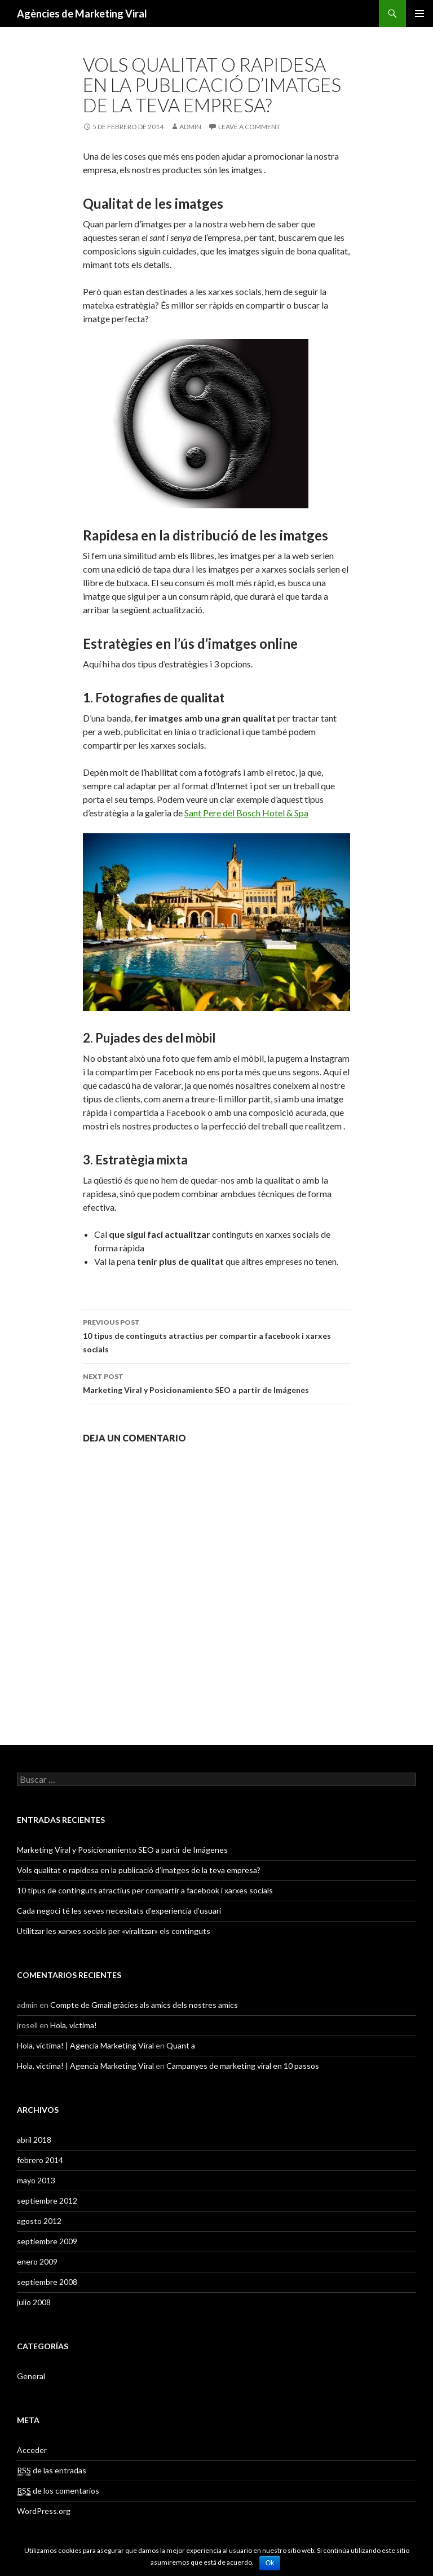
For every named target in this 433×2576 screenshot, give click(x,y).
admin (190, 126)
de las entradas (51, 2470)
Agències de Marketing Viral (82, 13)
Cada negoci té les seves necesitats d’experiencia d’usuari (119, 1910)
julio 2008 (34, 2302)
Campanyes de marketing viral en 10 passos (242, 2066)
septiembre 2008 (47, 2282)
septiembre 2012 (47, 2200)
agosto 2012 (39, 2221)
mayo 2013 (36, 2180)
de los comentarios (58, 2491)
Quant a (180, 2045)
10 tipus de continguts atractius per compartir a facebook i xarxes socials (216, 1335)
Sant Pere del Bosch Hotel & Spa (246, 812)
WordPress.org (43, 2511)
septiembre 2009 (47, 2241)
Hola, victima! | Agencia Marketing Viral (85, 2045)
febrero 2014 (40, 2160)
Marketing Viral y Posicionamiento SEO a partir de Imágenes (216, 1382)
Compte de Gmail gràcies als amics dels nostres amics (144, 2005)
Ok (270, 2563)
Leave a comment (249, 126)
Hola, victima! (73, 2025)
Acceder (32, 2450)
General (31, 2376)
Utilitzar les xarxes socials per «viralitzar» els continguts (113, 1931)
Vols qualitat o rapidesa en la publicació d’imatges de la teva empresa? (138, 1870)
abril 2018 (34, 2139)
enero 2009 (37, 2261)
